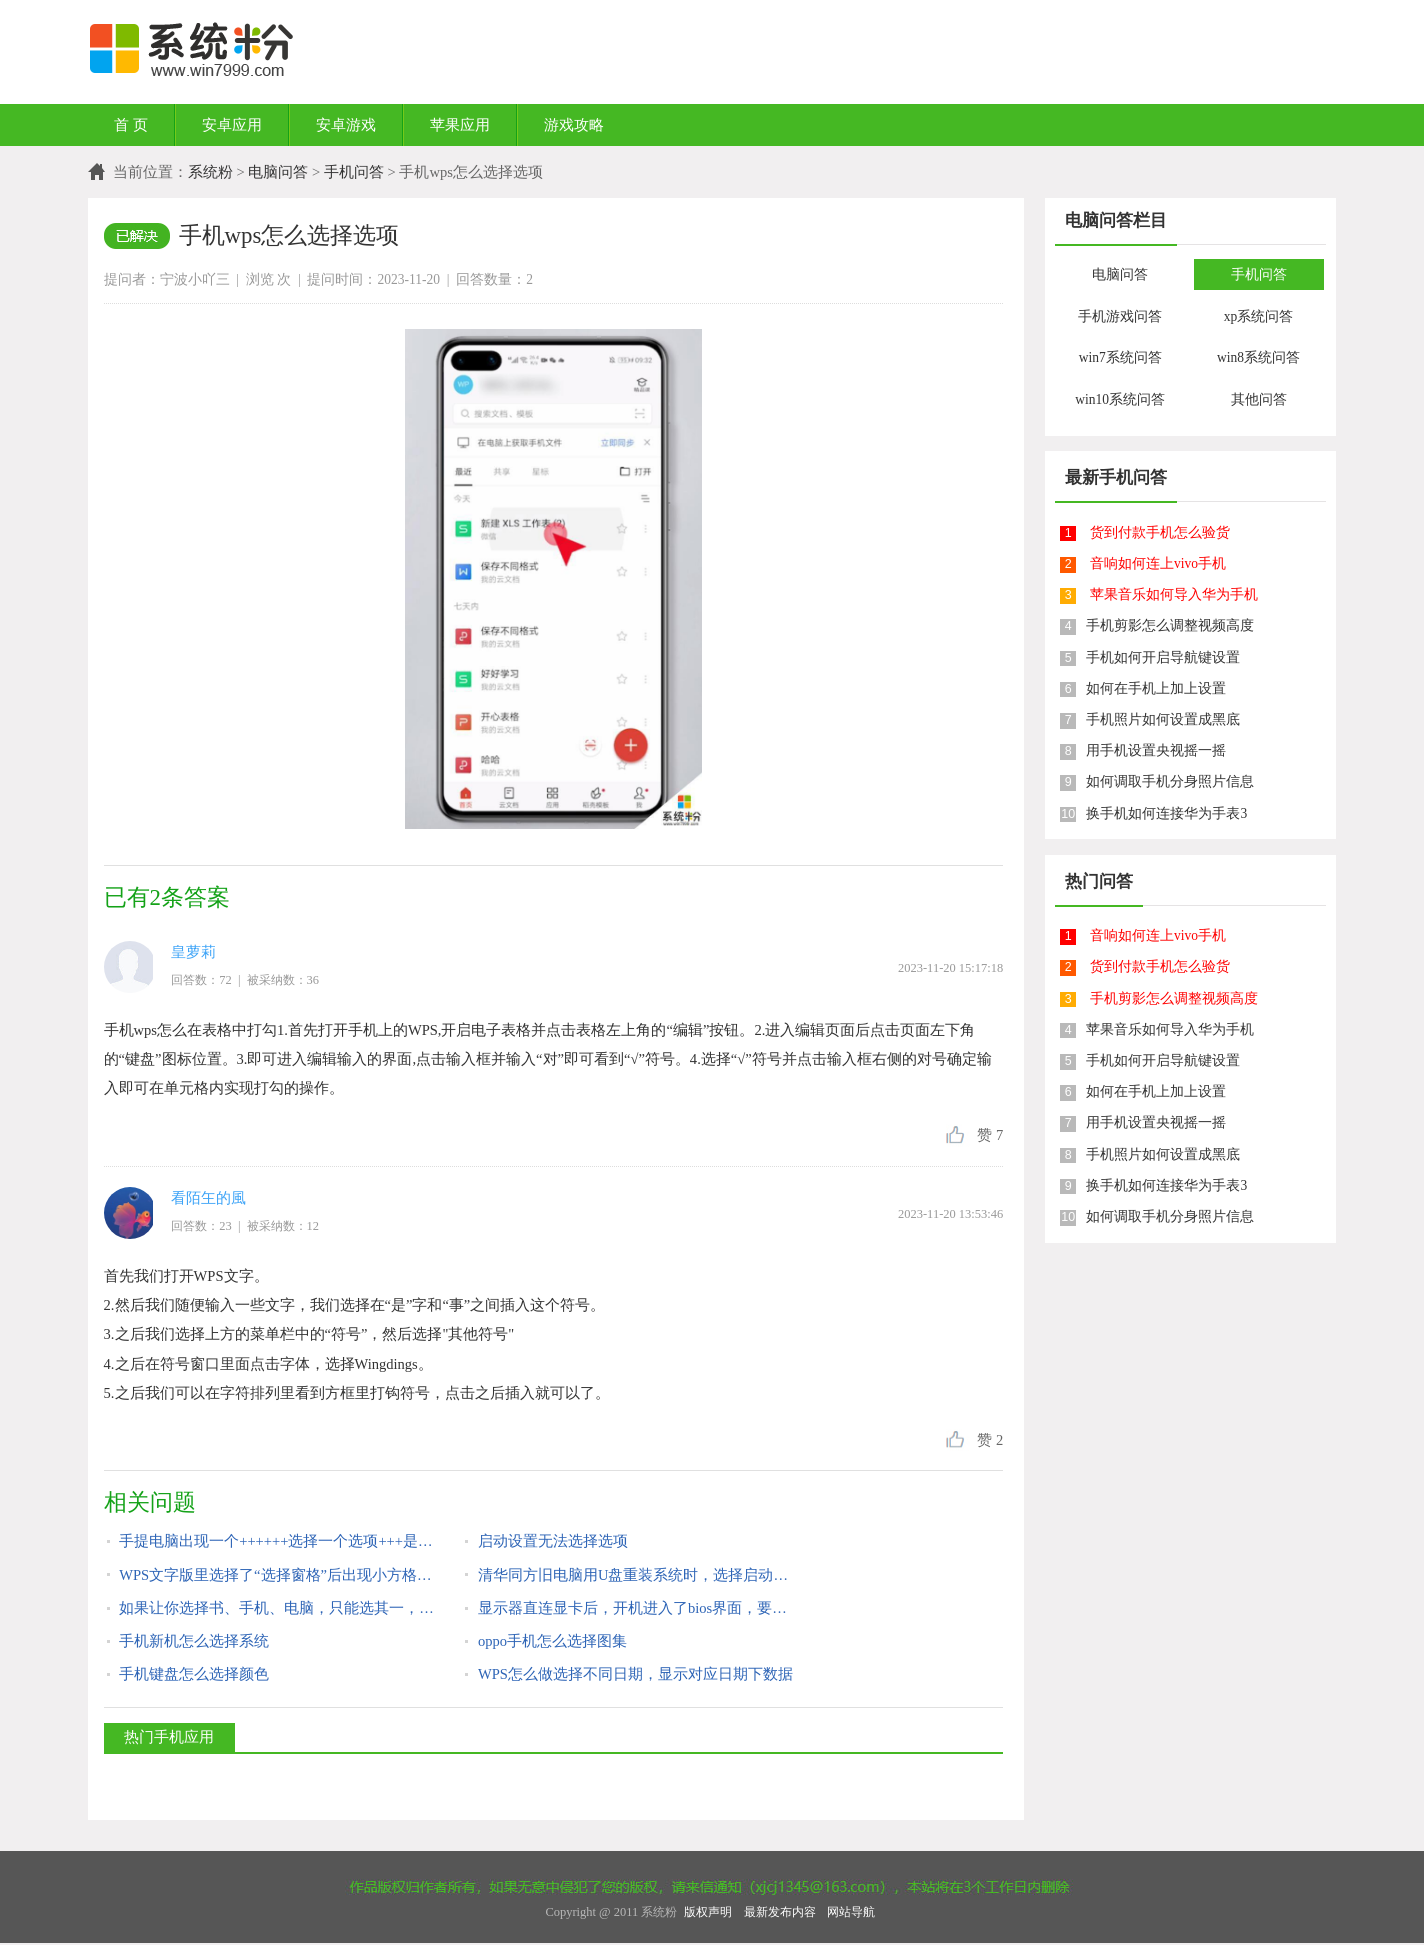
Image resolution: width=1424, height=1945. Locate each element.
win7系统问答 (1120, 357)
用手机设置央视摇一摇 (1156, 750)
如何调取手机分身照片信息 (1170, 781)
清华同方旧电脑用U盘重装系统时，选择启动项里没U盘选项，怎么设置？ (636, 1575)
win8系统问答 (1258, 357)
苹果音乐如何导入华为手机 (1174, 594)
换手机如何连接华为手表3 (1166, 813)
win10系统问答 (1120, 399)
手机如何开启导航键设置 (1163, 657)
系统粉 (210, 172)
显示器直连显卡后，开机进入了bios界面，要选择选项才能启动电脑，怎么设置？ (636, 1608)
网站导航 (851, 1912)
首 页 (131, 125)
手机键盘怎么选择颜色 (194, 1674)
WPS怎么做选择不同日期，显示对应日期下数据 (635, 1674)
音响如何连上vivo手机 (1158, 563)
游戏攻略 (574, 125)
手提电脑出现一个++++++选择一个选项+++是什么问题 (277, 1541)
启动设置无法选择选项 (553, 1541)
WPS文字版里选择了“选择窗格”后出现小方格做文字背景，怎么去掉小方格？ (277, 1575)
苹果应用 (460, 125)
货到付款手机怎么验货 (1160, 532)
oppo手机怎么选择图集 (552, 1641)
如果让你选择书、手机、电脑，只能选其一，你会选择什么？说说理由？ (277, 1608)
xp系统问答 (1259, 316)
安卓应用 (232, 125)
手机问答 (354, 172)
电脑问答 (278, 172)
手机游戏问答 (1120, 316)
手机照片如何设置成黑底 (1163, 719)
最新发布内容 (780, 1912)
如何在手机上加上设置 (1156, 688)
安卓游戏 (346, 125)
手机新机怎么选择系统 (194, 1641)
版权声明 (708, 1912)
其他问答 (1259, 399)
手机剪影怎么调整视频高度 (1170, 625)
